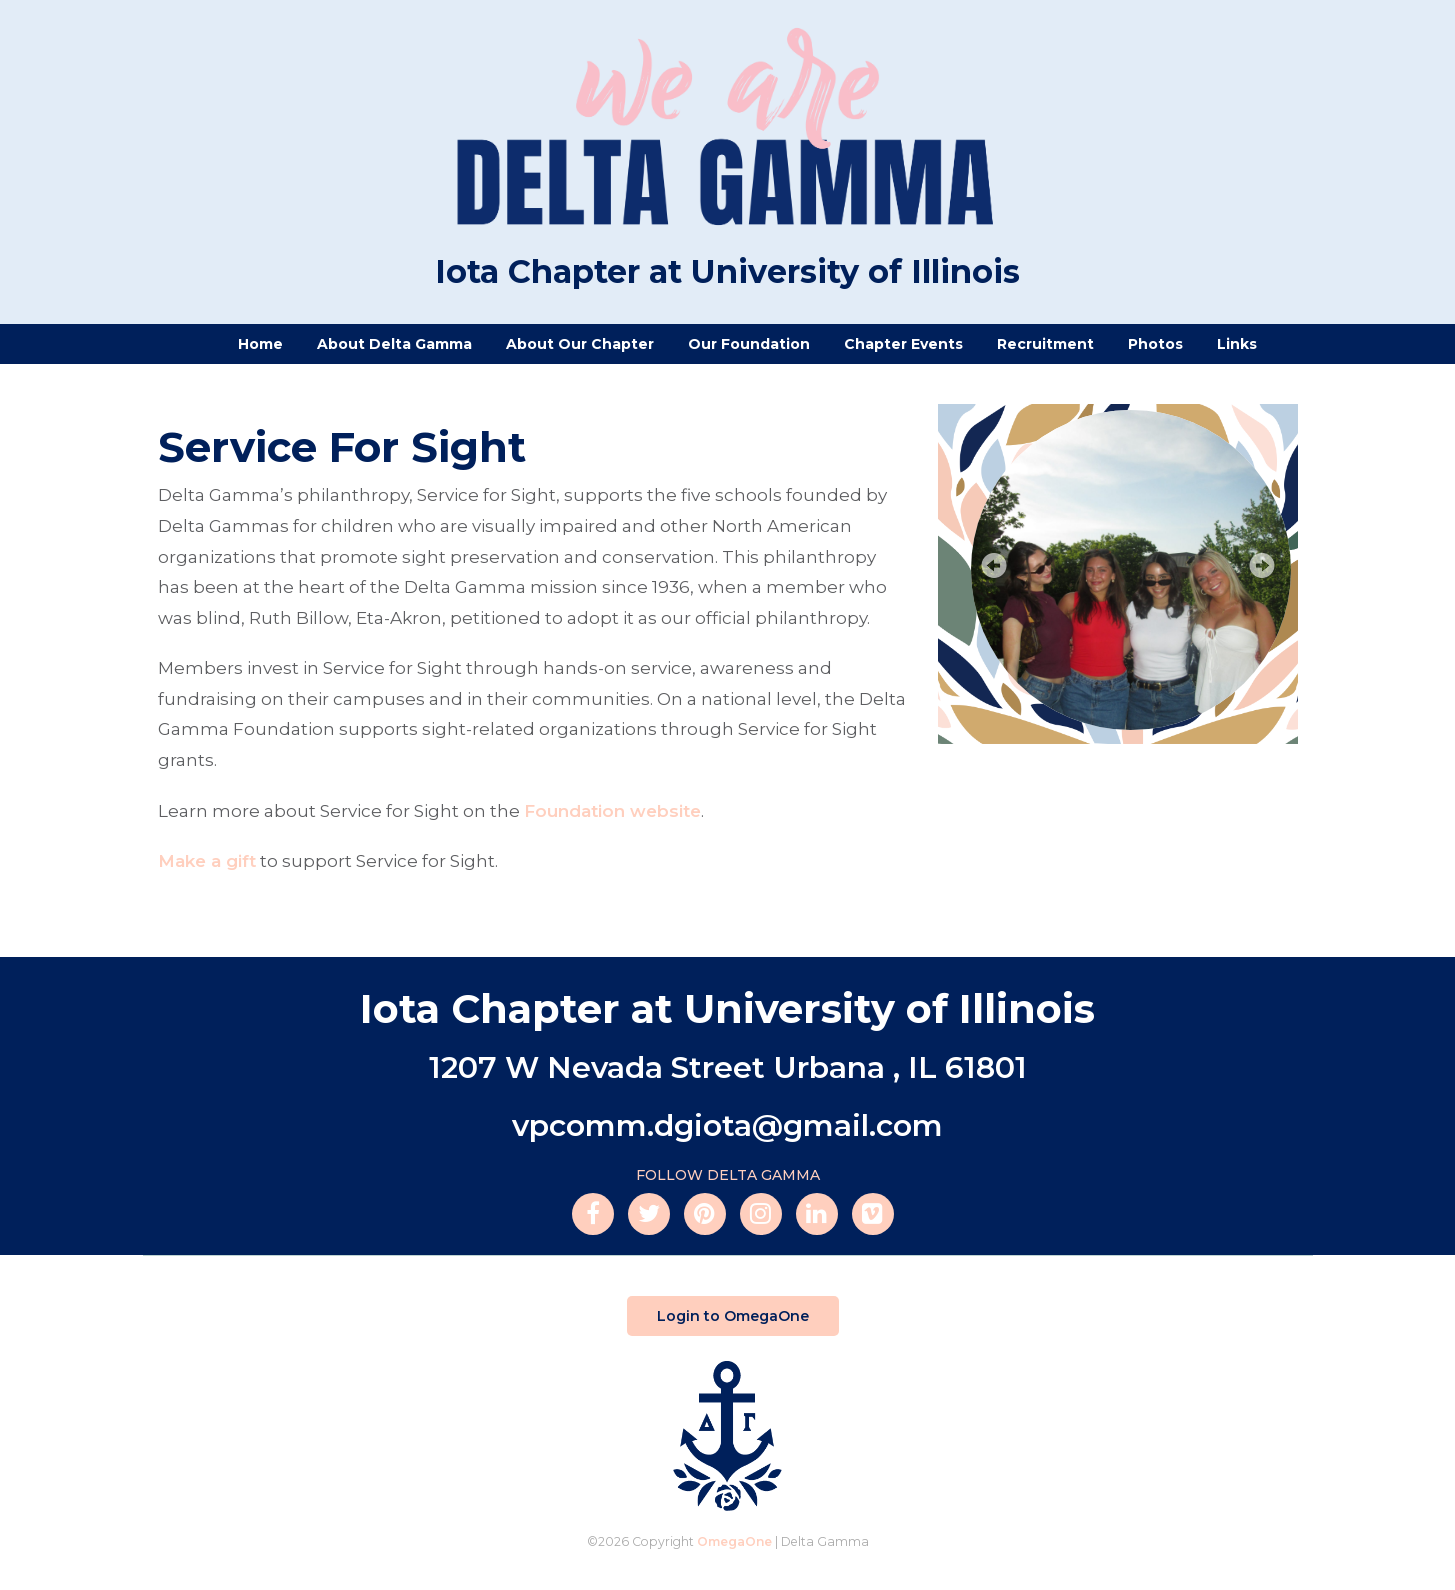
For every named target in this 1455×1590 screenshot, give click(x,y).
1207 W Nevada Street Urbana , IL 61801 (728, 1067)
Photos (1155, 344)
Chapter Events (903, 344)
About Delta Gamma (394, 344)
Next (1263, 567)
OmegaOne (734, 1541)
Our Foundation (749, 344)
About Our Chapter (580, 344)
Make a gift (207, 861)
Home (260, 344)
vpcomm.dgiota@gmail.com (727, 1125)
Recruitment (1045, 344)
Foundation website (612, 811)
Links (1237, 344)
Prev (992, 567)
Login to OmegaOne (733, 1316)
